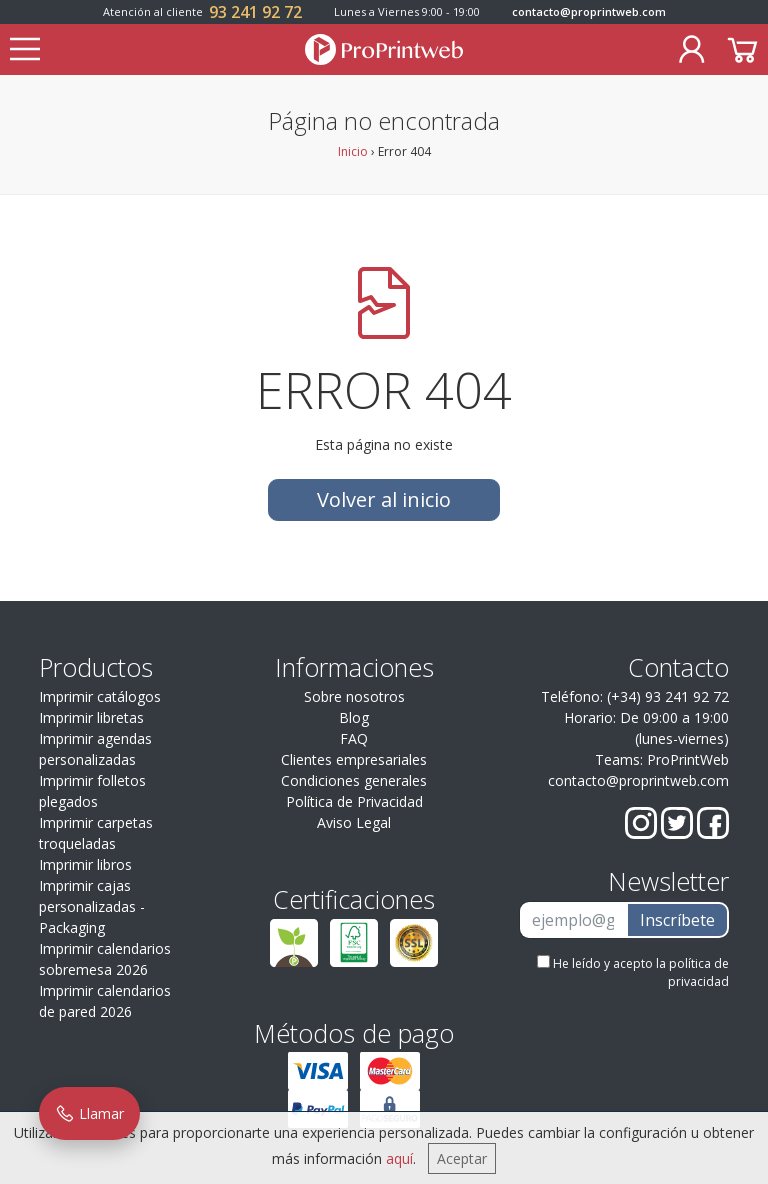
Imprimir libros (85, 864)
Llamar (89, 1114)
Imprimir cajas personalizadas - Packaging (92, 906)
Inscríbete (677, 920)
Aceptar (462, 1158)
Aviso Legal (354, 822)
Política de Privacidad (354, 801)
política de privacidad (698, 972)
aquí (399, 1158)
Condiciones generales (354, 780)
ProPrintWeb (688, 759)
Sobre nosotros (354, 696)
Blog (354, 717)
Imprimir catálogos (100, 696)
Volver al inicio (384, 499)
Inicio (353, 151)
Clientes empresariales (354, 759)
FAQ (354, 738)
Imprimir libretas (91, 717)
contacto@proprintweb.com (589, 11)
